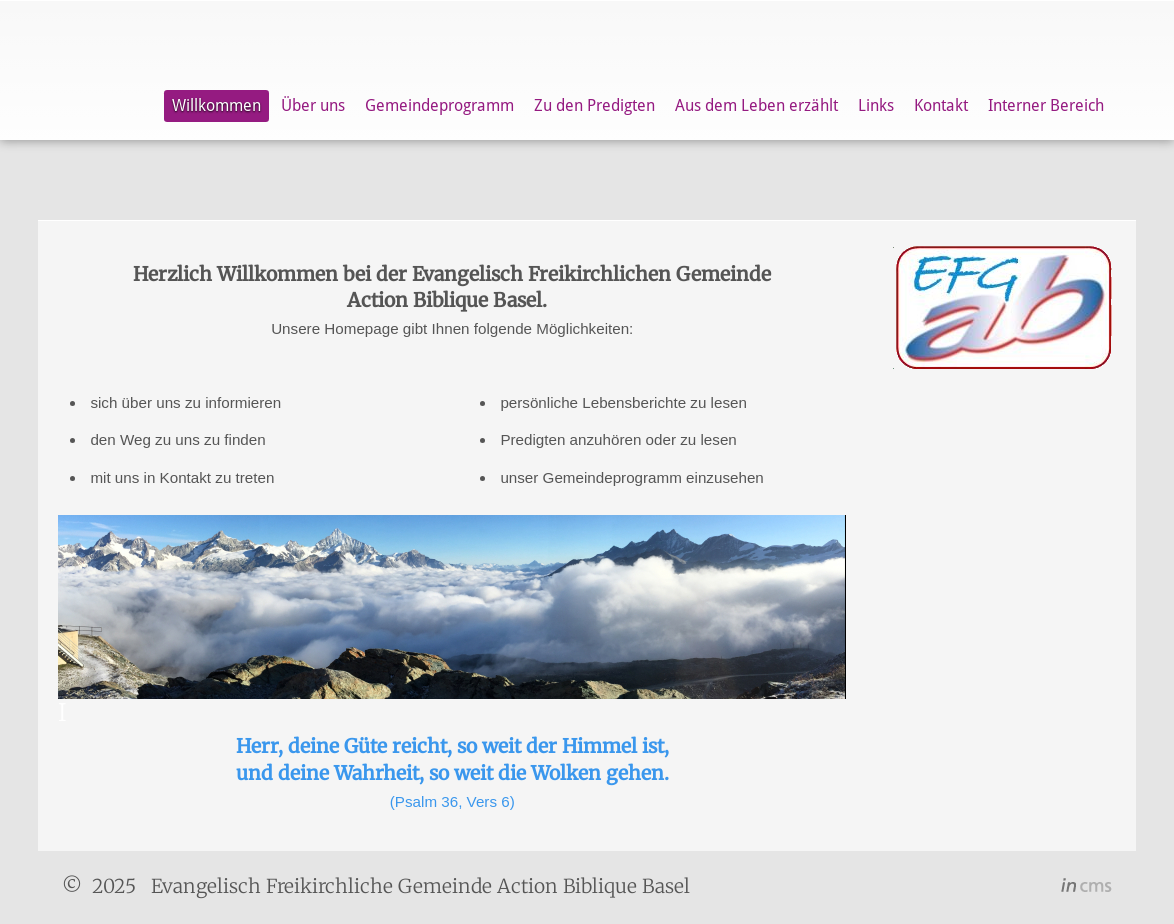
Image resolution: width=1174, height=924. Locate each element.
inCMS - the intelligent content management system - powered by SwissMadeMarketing (1086, 888)
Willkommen (216, 105)
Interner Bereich (1046, 105)
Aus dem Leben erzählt (756, 105)
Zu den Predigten (594, 105)
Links (876, 105)
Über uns (313, 105)
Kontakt (941, 105)
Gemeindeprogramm (439, 105)
